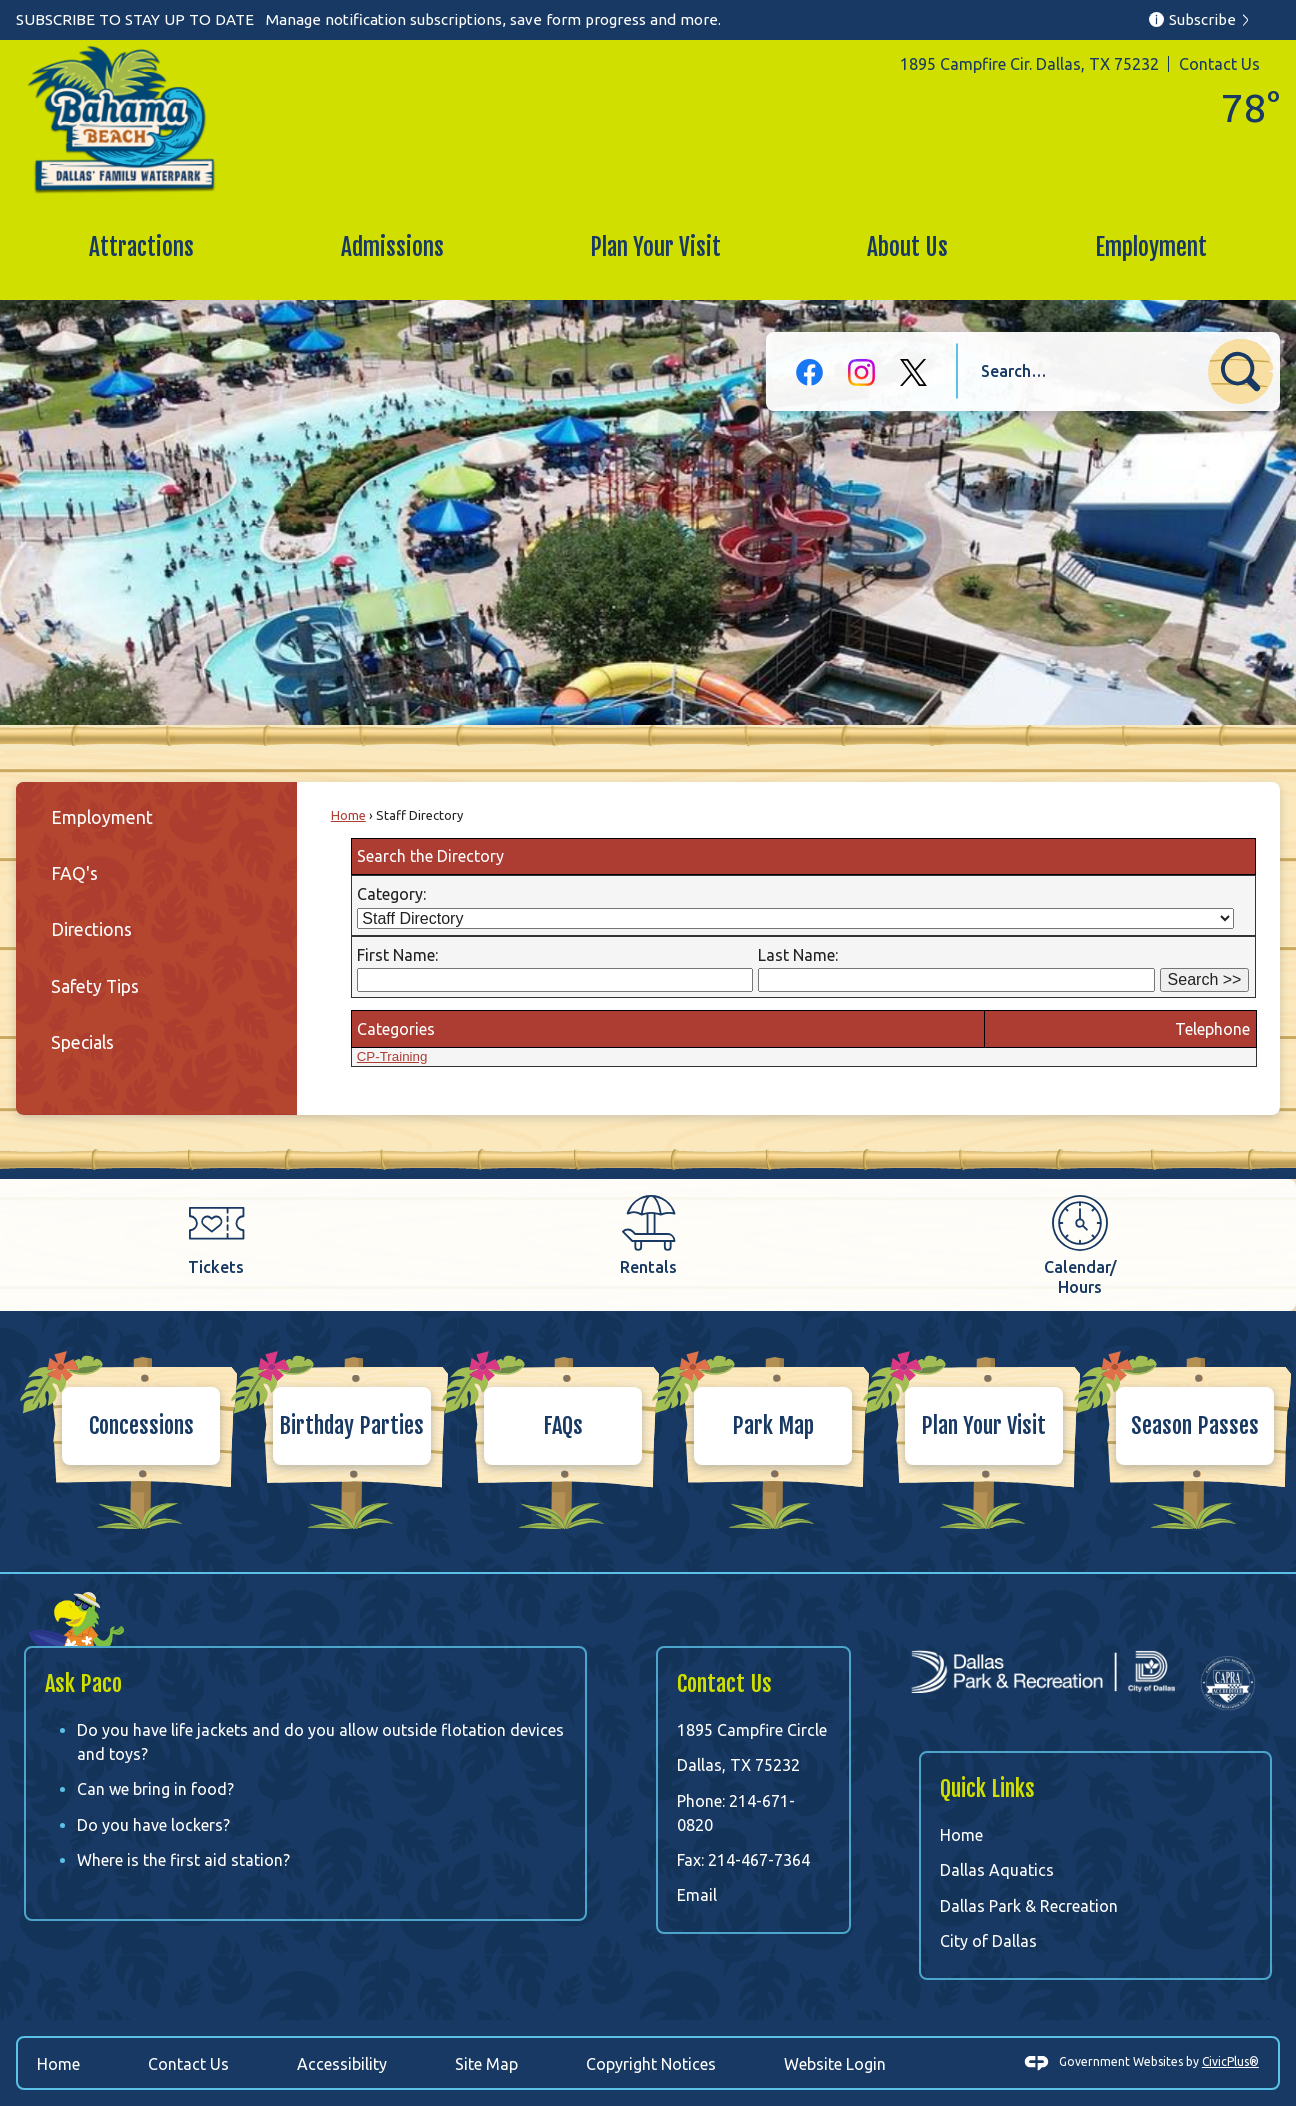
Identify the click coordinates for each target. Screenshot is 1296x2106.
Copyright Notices (651, 2064)
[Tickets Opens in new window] (216, 1235)
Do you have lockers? (153, 1825)
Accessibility (342, 2064)
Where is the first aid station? (183, 1860)
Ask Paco (83, 1683)
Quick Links (987, 1788)
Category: (391, 894)
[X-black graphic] (913, 373)
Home (348, 815)
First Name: (397, 955)
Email (697, 1895)
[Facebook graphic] (809, 372)
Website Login (835, 2064)
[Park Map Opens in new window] (753, 1425)
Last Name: (798, 955)
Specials (82, 1042)
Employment (102, 817)
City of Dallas (988, 1941)
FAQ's (74, 873)
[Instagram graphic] (861, 372)
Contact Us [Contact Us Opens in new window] (188, 2064)
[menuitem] (141, 248)
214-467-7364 (759, 1860)
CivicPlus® (1230, 2061)
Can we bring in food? (155, 1789)
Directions (91, 929)
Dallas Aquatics (997, 1870)
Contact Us (1219, 64)
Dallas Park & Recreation (1029, 1906)
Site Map (486, 2064)
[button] (1240, 371)
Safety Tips (95, 986)
